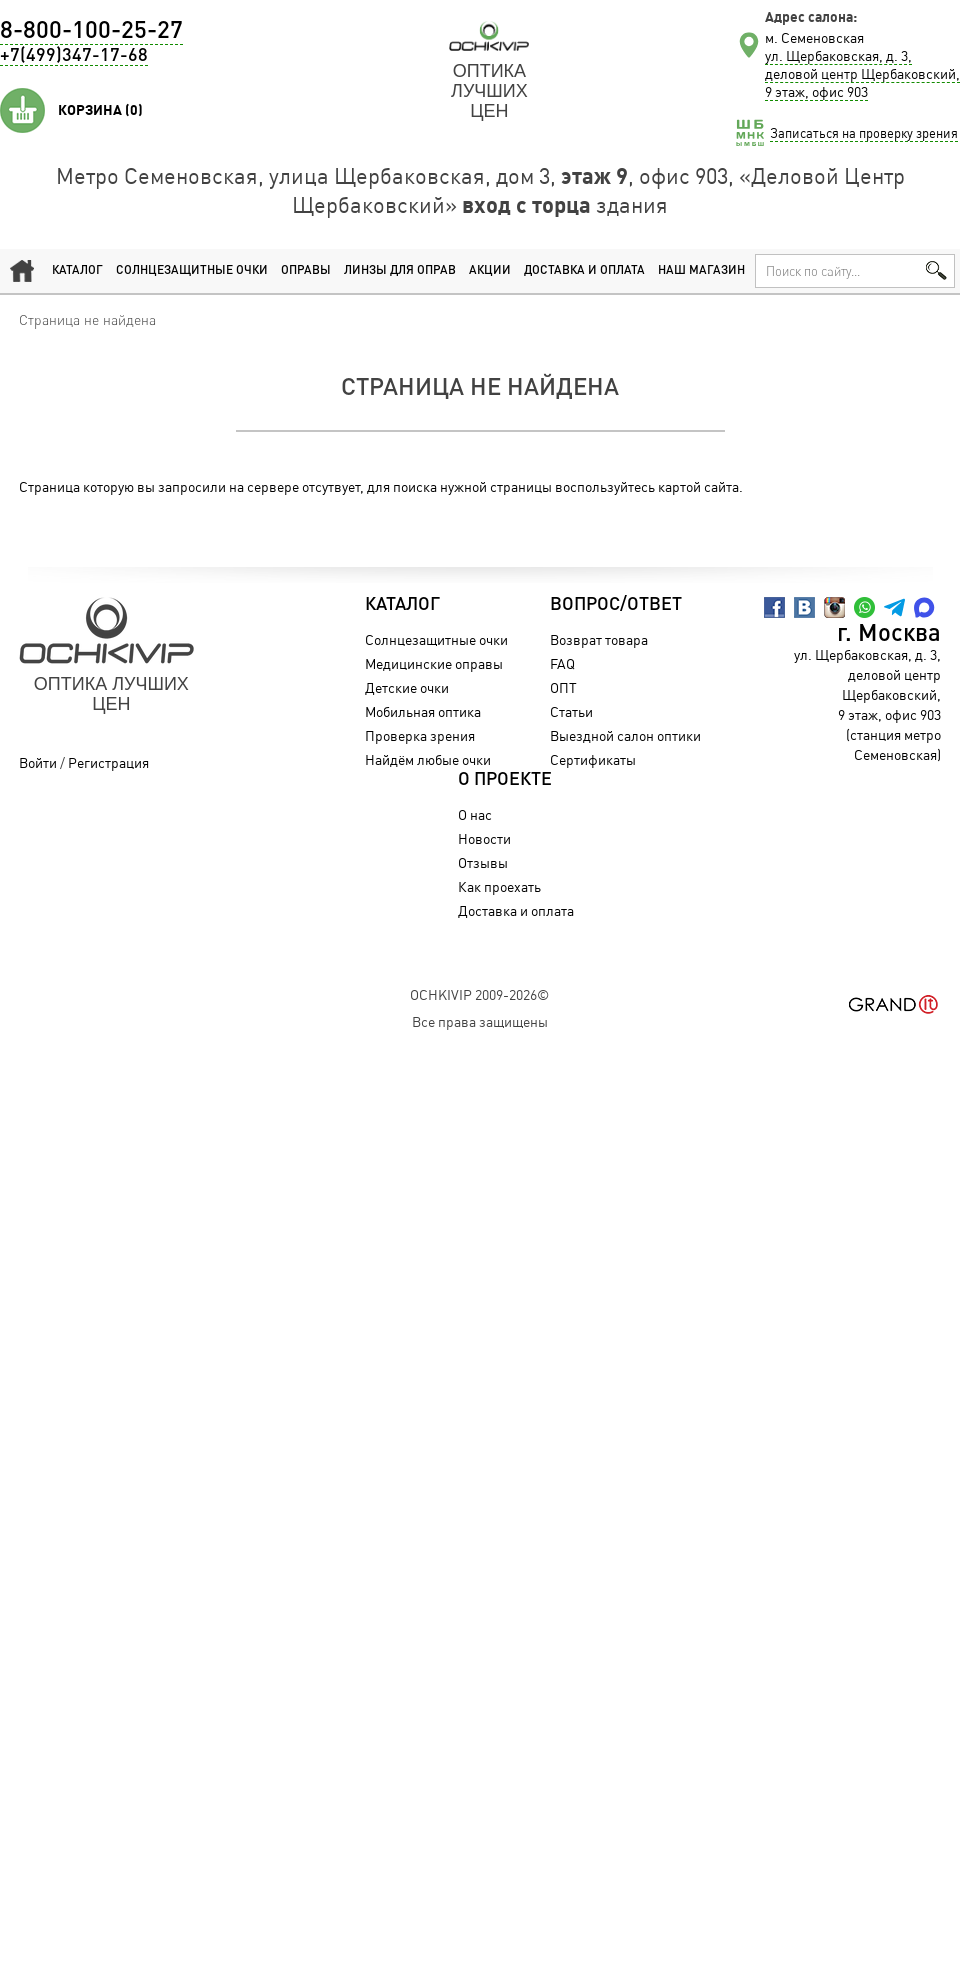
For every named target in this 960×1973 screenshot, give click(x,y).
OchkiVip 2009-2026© (479, 994)
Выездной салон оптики (625, 735)
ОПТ (563, 687)
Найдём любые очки (428, 759)
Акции (490, 271)
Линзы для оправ (400, 271)
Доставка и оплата (584, 271)
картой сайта (698, 486)
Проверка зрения (420, 735)
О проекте (505, 780)
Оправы (306, 271)
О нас (475, 814)
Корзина (100, 110)
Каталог (77, 271)
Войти (38, 762)
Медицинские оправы (434, 663)
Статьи (571, 711)
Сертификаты (593, 759)
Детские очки (407, 687)
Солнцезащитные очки (192, 271)
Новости (484, 838)
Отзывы (483, 862)
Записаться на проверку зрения (864, 133)
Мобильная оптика (423, 711)
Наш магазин (701, 271)
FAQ (562, 663)
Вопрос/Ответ (616, 605)
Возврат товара (599, 639)
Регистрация (108, 762)
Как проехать (499, 886)
